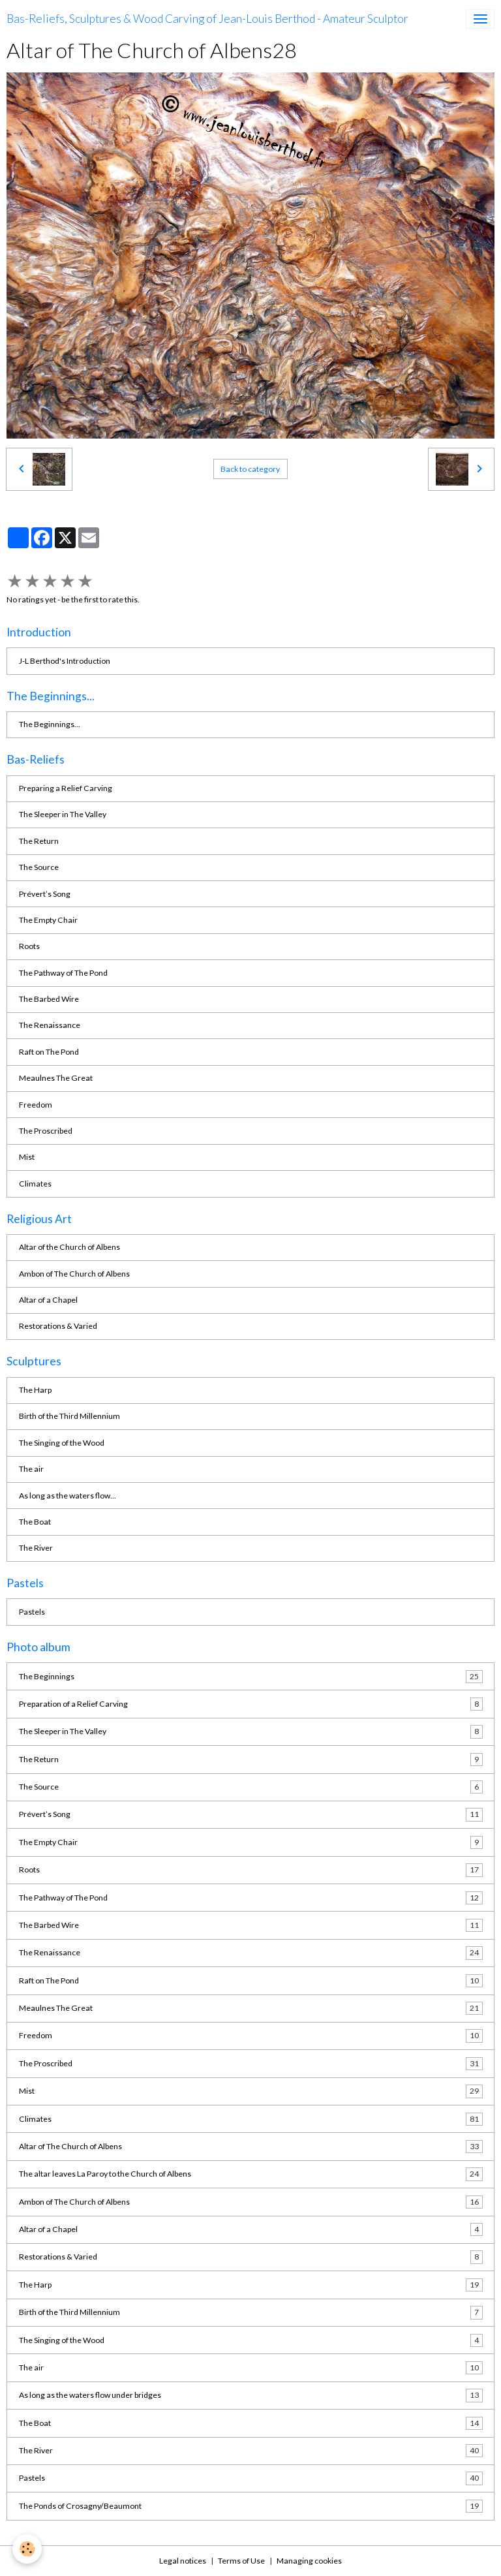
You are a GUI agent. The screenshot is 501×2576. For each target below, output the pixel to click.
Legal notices (182, 2561)
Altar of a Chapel (48, 1300)
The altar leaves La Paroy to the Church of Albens (251, 2173)
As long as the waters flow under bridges (251, 2395)
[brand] (207, 18)
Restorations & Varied (58, 1326)
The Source (39, 867)
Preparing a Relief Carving (65, 788)
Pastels (32, 1612)
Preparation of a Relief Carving (251, 1704)
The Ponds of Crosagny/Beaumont (251, 2506)
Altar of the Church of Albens (69, 1247)
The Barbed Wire (49, 999)
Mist (27, 1157)
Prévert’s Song (44, 894)
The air (31, 1469)
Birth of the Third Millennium (69, 1416)
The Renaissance (49, 1025)
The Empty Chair (48, 920)
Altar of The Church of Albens (251, 2146)
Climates (35, 1183)
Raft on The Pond (49, 1052)
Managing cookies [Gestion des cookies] (309, 2561)
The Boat (35, 1522)
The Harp (35, 1390)
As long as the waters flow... (67, 1495)
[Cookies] (27, 2549)
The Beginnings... (49, 724)
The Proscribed (45, 1131)
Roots (29, 946)
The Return (39, 841)
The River (36, 1548)
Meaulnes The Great (56, 1078)
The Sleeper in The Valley (62, 814)
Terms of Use (241, 2561)
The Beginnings (251, 1676)
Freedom (35, 1105)
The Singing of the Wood (61, 1443)
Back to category (250, 469)
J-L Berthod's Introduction (64, 661)
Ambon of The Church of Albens (74, 1274)
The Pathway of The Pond (63, 973)
